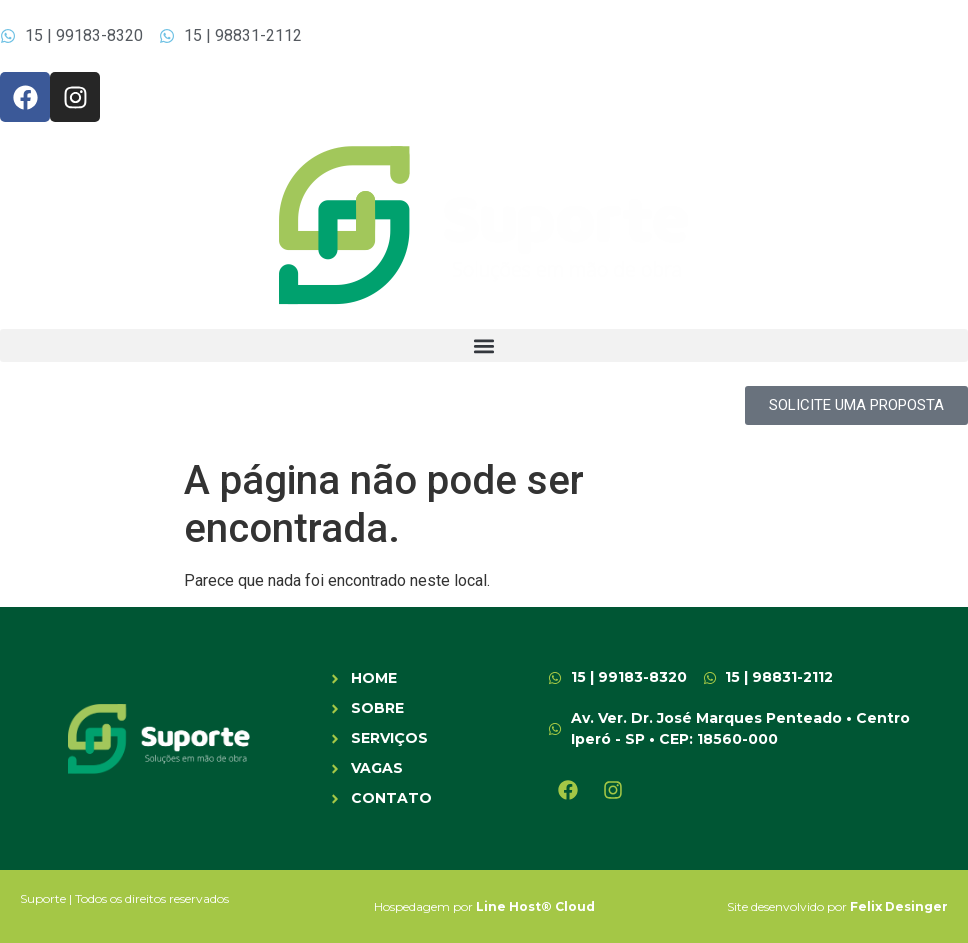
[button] (484, 345)
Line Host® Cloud (535, 906)
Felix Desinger (899, 906)
